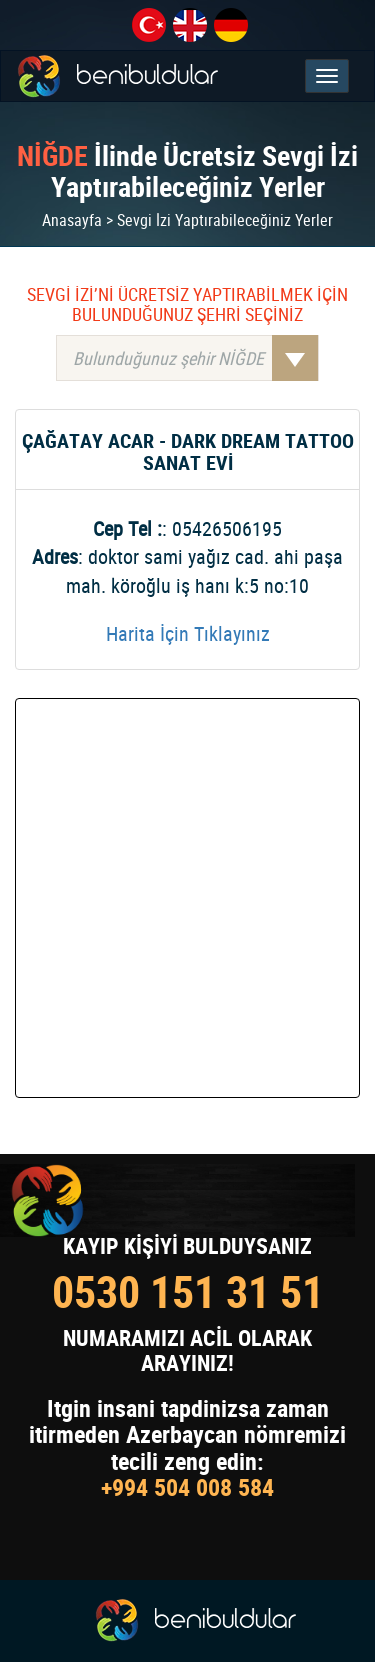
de (231, 25)
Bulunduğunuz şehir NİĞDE (195, 358)
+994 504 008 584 (187, 1487)
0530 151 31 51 (188, 1291)
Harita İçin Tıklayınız (188, 633)
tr (149, 25)
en (190, 25)
